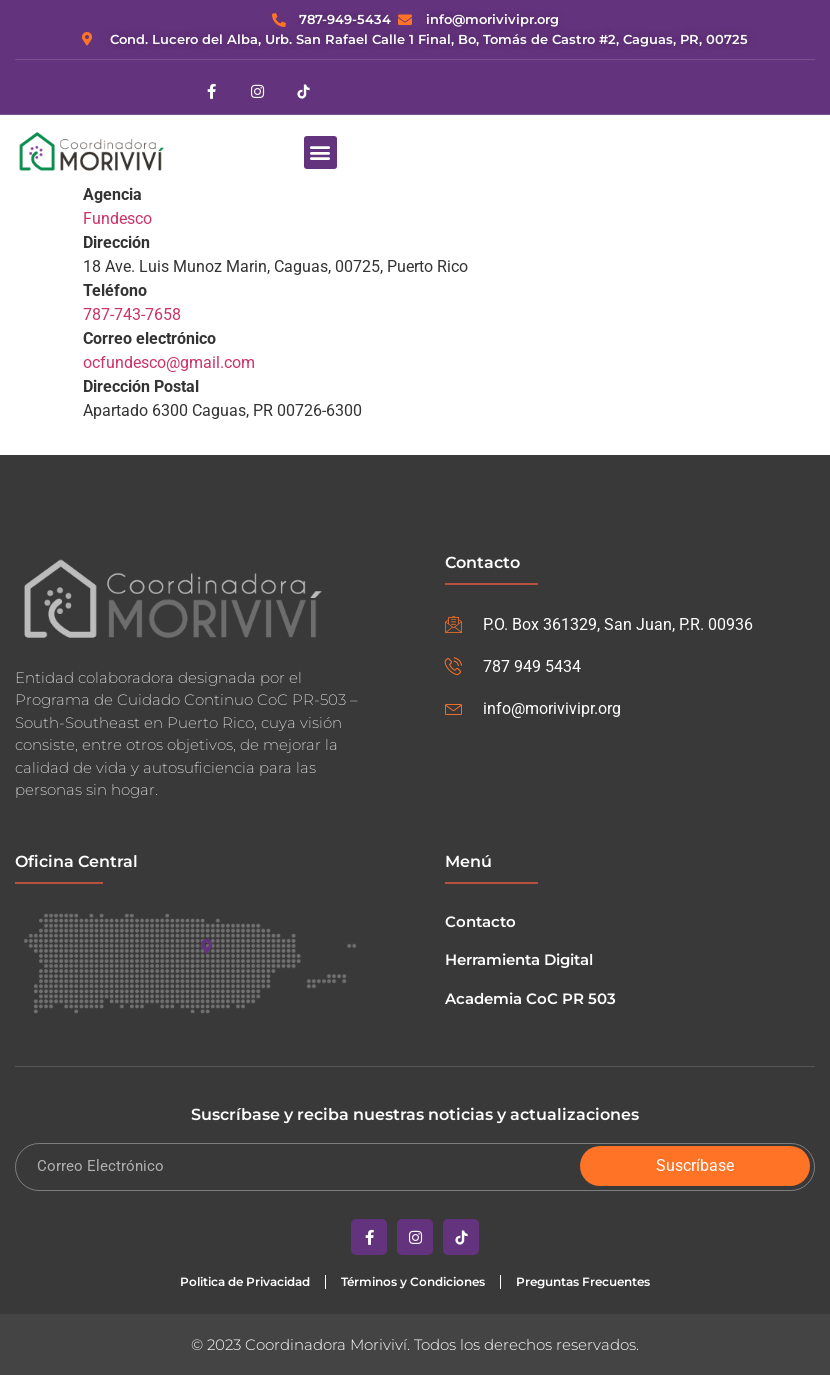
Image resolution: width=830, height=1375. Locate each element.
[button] (320, 152)
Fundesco (117, 218)
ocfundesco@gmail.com (169, 362)
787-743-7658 (132, 314)
